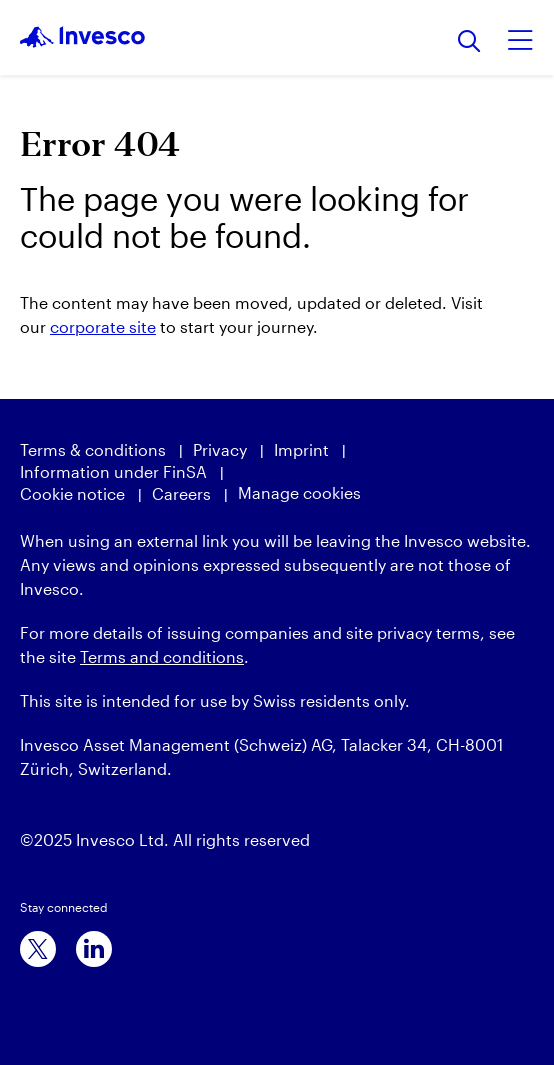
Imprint (301, 449)
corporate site (103, 326)
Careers (181, 493)
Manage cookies (299, 492)
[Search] (469, 42)
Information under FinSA (113, 471)
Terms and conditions (162, 656)
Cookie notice (72, 493)
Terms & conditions (93, 449)
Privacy (220, 449)
